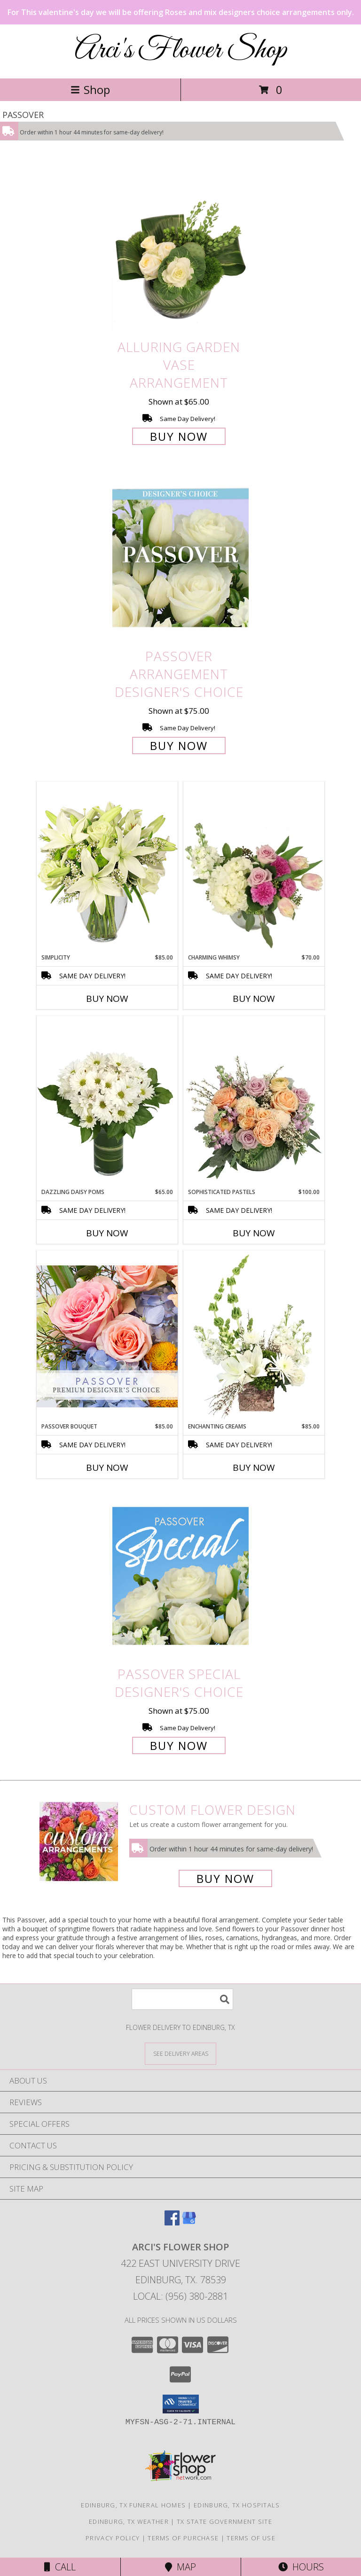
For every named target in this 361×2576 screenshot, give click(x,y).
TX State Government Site (224, 2521)
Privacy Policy (113, 2538)
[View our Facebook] (172, 2222)
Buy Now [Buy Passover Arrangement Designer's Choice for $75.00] (179, 745)
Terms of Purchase (183, 2538)
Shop (90, 89)
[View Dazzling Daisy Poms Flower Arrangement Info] (107, 1101)
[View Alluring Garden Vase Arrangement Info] (180, 248)
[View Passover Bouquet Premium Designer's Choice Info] (107, 1336)
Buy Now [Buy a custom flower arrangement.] (225, 1878)
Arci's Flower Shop (181, 50)
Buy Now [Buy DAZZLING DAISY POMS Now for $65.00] (107, 1233)
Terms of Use (251, 2538)
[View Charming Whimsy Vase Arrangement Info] (253, 867)
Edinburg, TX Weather (129, 2521)
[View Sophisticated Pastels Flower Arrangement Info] (253, 1101)
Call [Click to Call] (60, 2566)
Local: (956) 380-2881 (180, 2296)
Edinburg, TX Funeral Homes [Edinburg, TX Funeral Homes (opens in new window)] (133, 2505)
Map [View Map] (180, 2566)
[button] (181, 2404)
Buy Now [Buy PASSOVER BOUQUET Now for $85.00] (107, 1467)
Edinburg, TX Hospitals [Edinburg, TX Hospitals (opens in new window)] (237, 2505)
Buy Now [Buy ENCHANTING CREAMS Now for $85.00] (254, 1467)
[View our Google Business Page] (188, 2222)
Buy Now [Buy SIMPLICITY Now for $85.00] (107, 998)
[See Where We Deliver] (180, 2053)
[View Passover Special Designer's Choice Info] (180, 1575)
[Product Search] (182, 1999)
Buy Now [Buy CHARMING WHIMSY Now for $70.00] (254, 998)
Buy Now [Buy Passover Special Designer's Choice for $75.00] (179, 1745)
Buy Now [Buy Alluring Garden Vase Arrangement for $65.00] (179, 436)
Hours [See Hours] (301, 2566)
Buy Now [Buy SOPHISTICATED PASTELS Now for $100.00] (254, 1233)
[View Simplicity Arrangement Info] (107, 867)
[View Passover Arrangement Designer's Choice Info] (180, 558)
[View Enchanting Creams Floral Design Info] (253, 1336)
